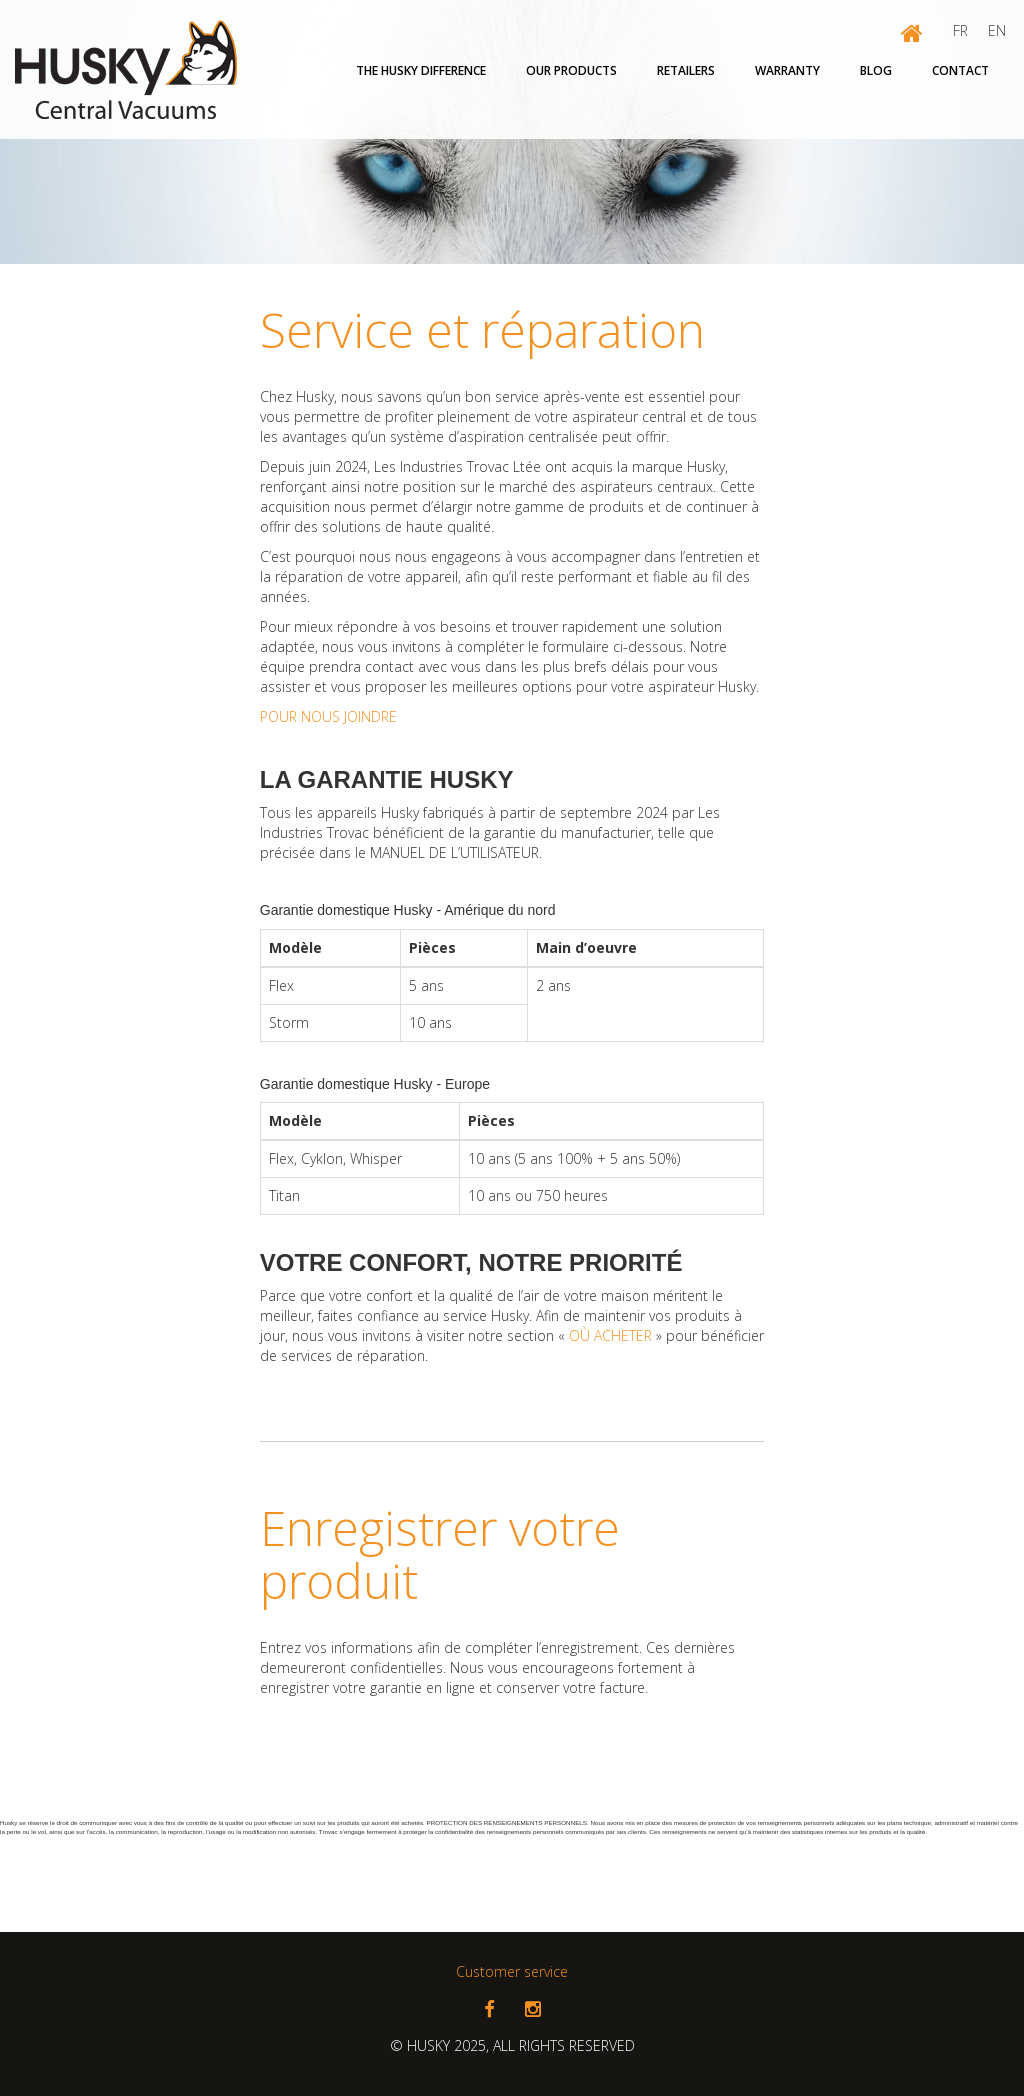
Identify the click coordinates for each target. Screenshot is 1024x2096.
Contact (960, 70)
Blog (876, 70)
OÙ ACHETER (610, 1335)
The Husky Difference (421, 70)
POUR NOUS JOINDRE (328, 716)
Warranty (787, 70)
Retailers (686, 70)
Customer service (512, 1971)
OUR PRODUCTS (571, 70)
